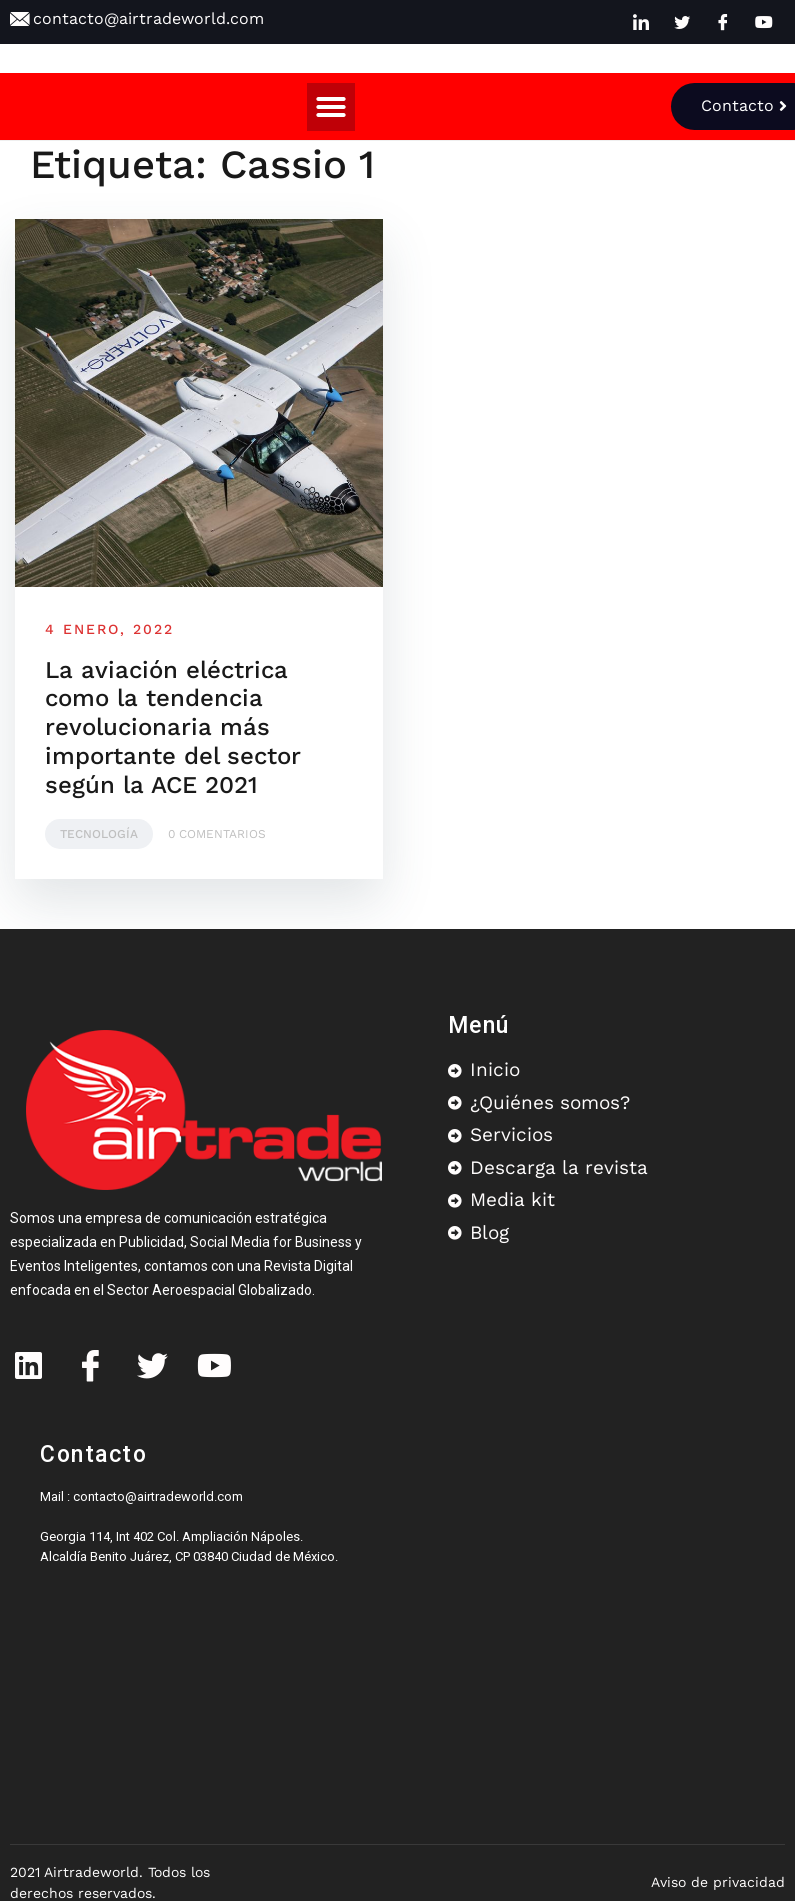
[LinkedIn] (641, 22)
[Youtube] (764, 22)
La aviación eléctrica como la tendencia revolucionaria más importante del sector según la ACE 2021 (173, 727)
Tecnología (99, 834)
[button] (331, 107)
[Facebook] (723, 22)
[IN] (28, 1357)
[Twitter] (682, 22)
